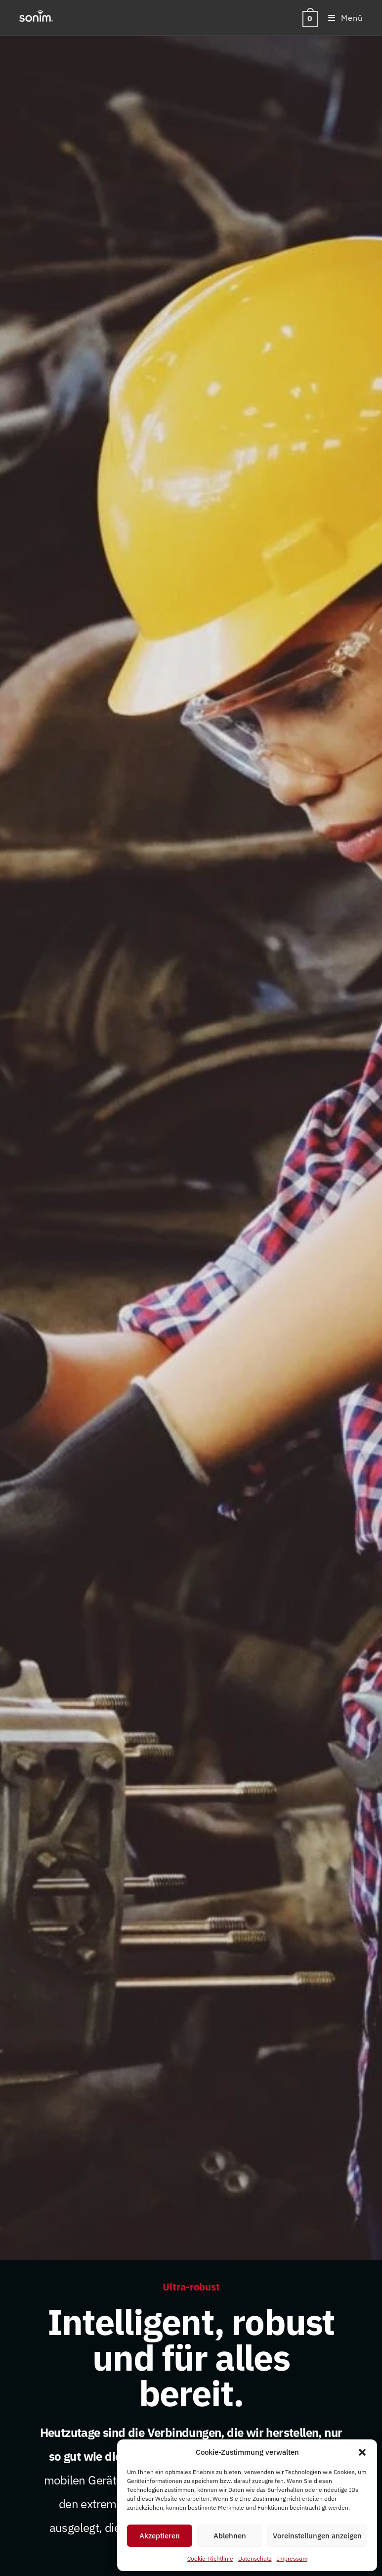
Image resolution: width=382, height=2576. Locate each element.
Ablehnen (229, 2535)
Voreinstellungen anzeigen (317, 2535)
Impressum (292, 2558)
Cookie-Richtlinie (210, 2558)
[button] (362, 2452)
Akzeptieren (159, 2535)
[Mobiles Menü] (342, 18)
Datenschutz (255, 2558)
